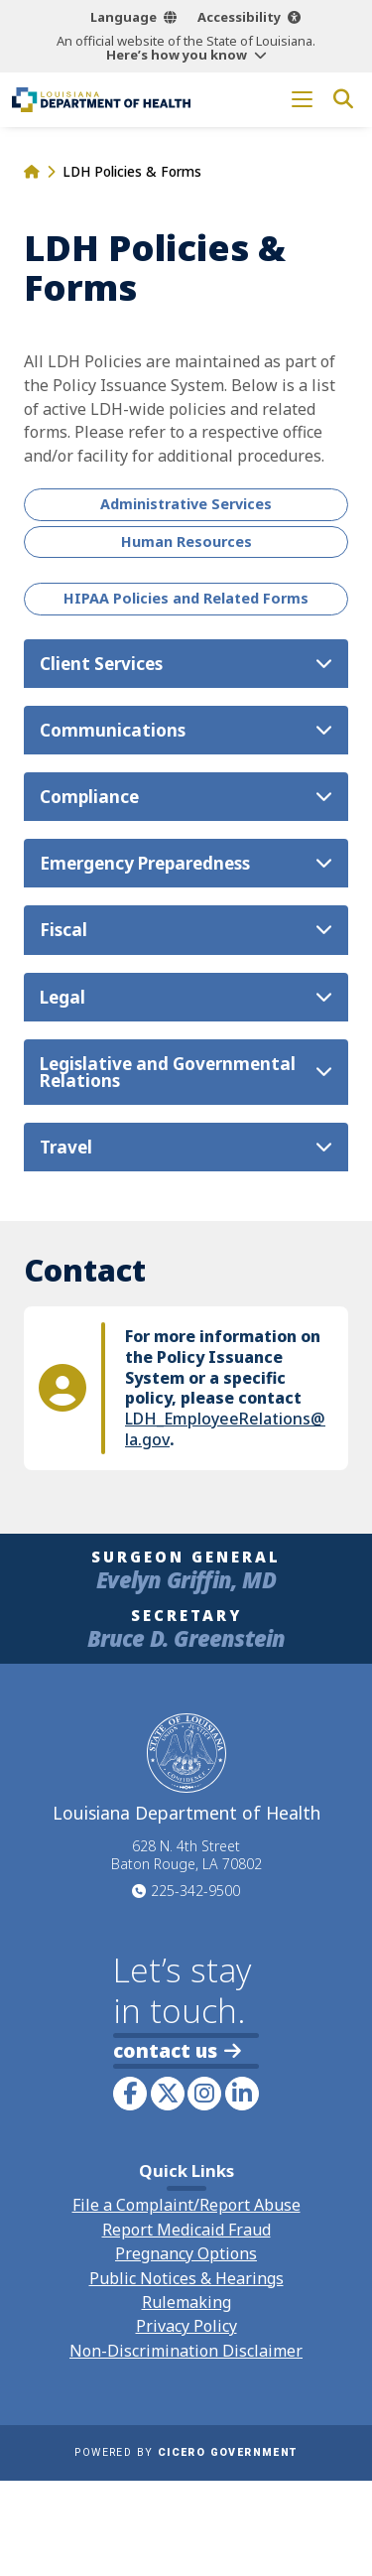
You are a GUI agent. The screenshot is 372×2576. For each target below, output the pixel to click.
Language (123, 17)
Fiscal (63, 929)
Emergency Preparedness (145, 863)
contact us (177, 2050)
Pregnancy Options (186, 2253)
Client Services (101, 663)
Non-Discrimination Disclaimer (186, 2351)
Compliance (89, 796)
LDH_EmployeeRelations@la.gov (225, 1429)
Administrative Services (186, 503)
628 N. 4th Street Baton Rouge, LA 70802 (186, 1855)
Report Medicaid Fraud (186, 2229)
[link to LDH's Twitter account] (168, 2093)
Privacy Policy (186, 2326)
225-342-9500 (195, 1890)
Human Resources (186, 541)
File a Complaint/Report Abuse (186, 2205)
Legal (62, 997)
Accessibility (239, 17)
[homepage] (31, 171)
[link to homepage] (101, 99)
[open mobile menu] (302, 99)
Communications (113, 730)
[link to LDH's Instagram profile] (204, 2093)
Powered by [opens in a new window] (185, 2452)
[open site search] (342, 99)
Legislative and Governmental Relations (168, 1072)
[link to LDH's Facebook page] (130, 2093)
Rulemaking (186, 2302)
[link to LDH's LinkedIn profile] (242, 2093)
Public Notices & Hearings (186, 2278)
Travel (66, 1147)
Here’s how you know (176, 55)
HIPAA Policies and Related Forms (186, 598)
